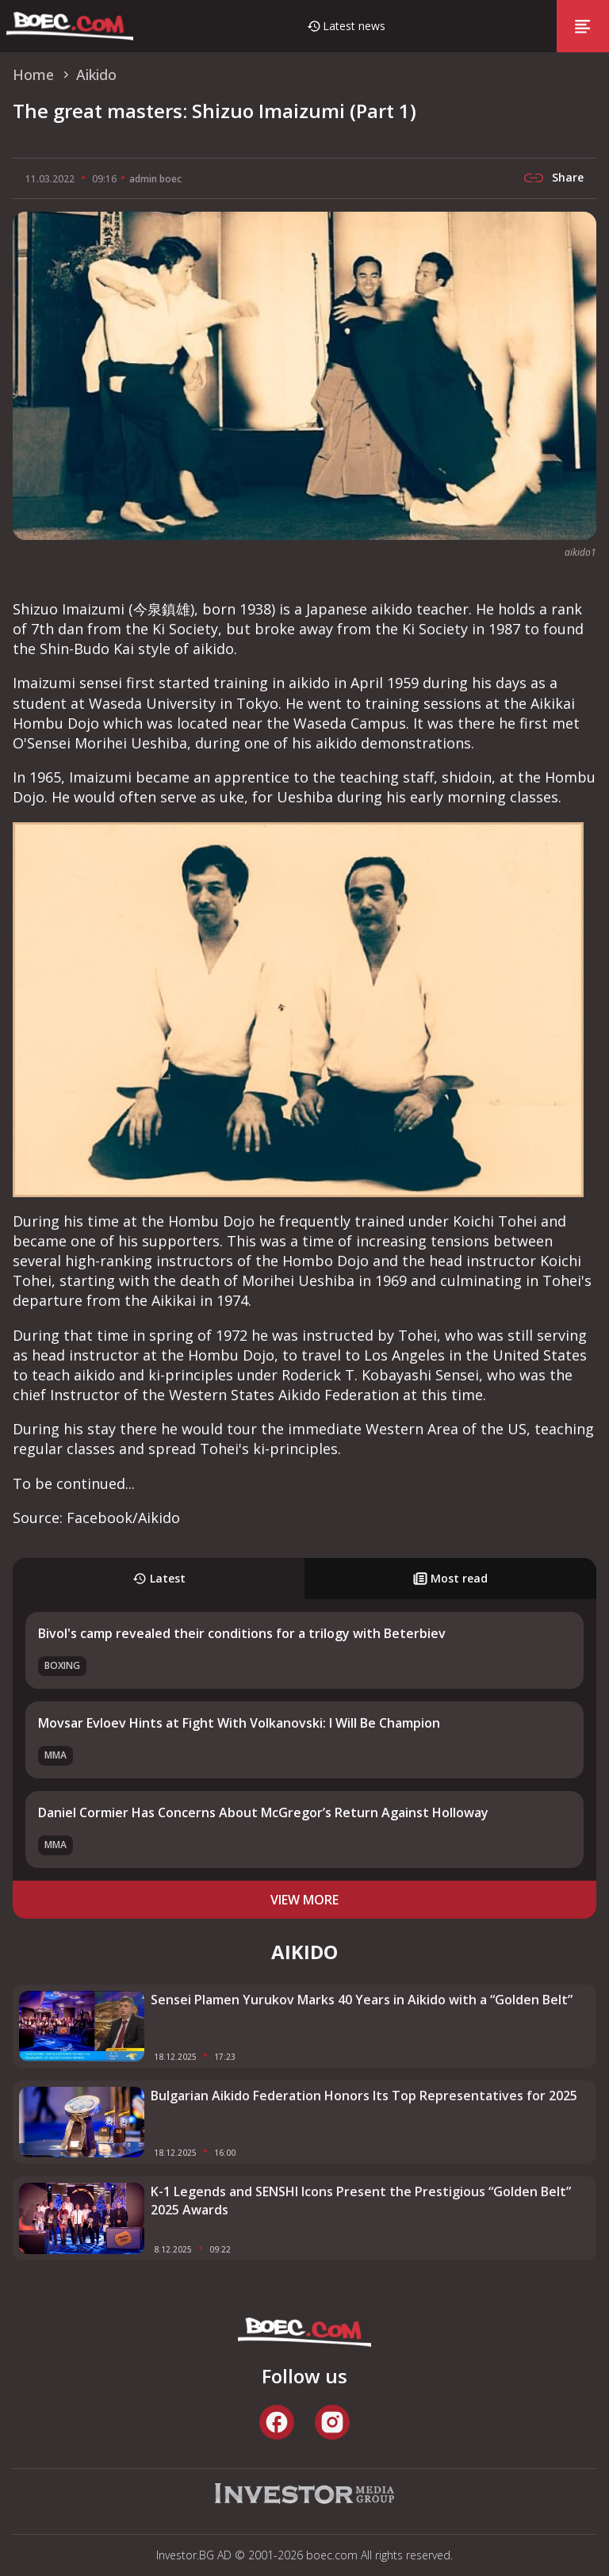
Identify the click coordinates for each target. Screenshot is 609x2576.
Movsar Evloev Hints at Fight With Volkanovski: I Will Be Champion (239, 1723)
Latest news (354, 25)
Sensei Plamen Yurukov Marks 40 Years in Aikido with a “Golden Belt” (362, 1999)
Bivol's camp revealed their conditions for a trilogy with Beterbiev (242, 1633)
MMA (55, 1755)
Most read (450, 1578)
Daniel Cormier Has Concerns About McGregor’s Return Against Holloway (263, 1812)
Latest (159, 1578)
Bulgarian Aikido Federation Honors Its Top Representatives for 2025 (364, 2095)
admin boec (155, 179)
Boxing (62, 1665)
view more (304, 1899)
